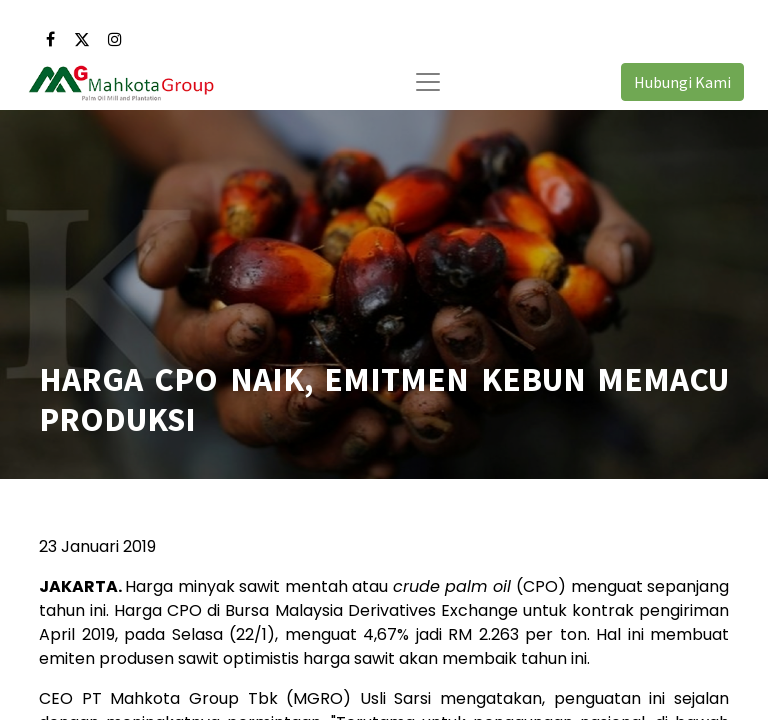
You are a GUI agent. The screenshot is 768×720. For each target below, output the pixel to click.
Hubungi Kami (682, 82)
